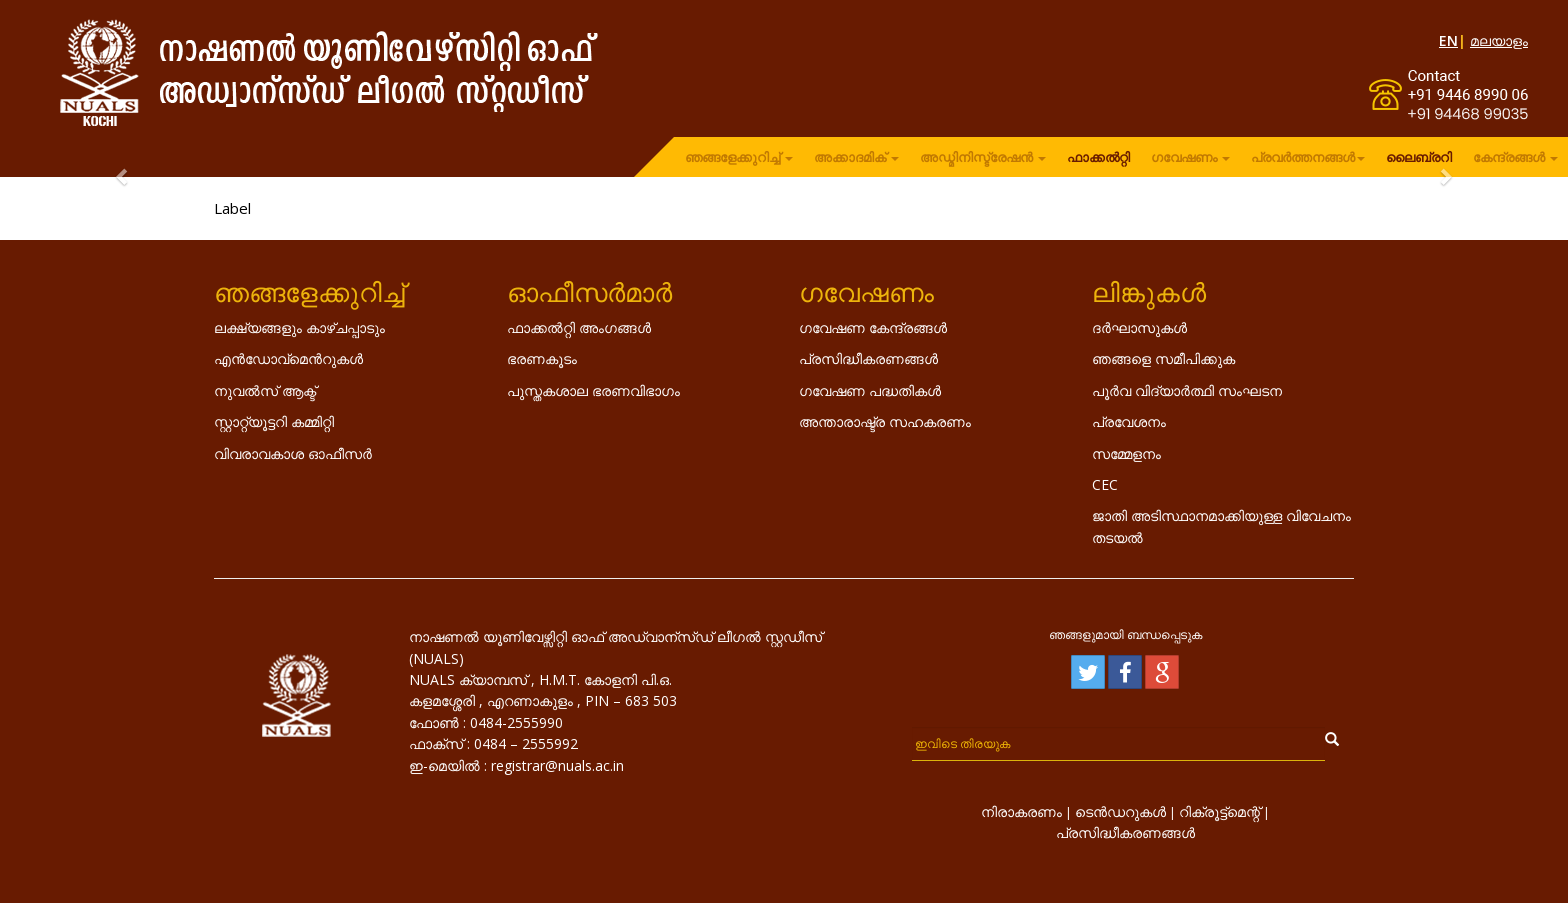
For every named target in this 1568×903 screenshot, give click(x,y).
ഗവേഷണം (1190, 157)
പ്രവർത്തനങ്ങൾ (1308, 157)
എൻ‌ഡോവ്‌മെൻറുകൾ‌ (288, 358)
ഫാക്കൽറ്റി (1098, 157)
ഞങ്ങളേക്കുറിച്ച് (739, 157)
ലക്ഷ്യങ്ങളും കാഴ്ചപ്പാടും (299, 327)
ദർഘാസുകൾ (1139, 327)
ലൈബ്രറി (1419, 157)
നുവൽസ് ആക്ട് (265, 390)
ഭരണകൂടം (542, 358)
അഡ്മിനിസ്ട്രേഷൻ (983, 157)
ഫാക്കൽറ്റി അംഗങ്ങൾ (579, 327)
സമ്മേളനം (1126, 453)
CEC (1105, 484)
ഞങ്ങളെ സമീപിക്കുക (1163, 358)
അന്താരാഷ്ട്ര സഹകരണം (885, 421)
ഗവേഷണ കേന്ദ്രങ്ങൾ (873, 327)
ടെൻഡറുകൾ (1120, 811)
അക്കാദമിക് (856, 157)
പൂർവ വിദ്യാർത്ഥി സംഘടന (1187, 390)
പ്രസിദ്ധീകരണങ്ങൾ (868, 358)
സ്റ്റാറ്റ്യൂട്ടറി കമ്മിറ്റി (274, 421)
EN (1448, 40)
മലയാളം (1499, 40)
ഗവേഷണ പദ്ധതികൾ (870, 390)
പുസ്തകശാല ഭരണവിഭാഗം (593, 390)
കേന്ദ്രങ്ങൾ (1515, 157)
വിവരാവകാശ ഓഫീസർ (293, 453)
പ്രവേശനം (1129, 421)
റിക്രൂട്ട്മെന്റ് (1219, 811)
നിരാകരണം (1021, 811)
